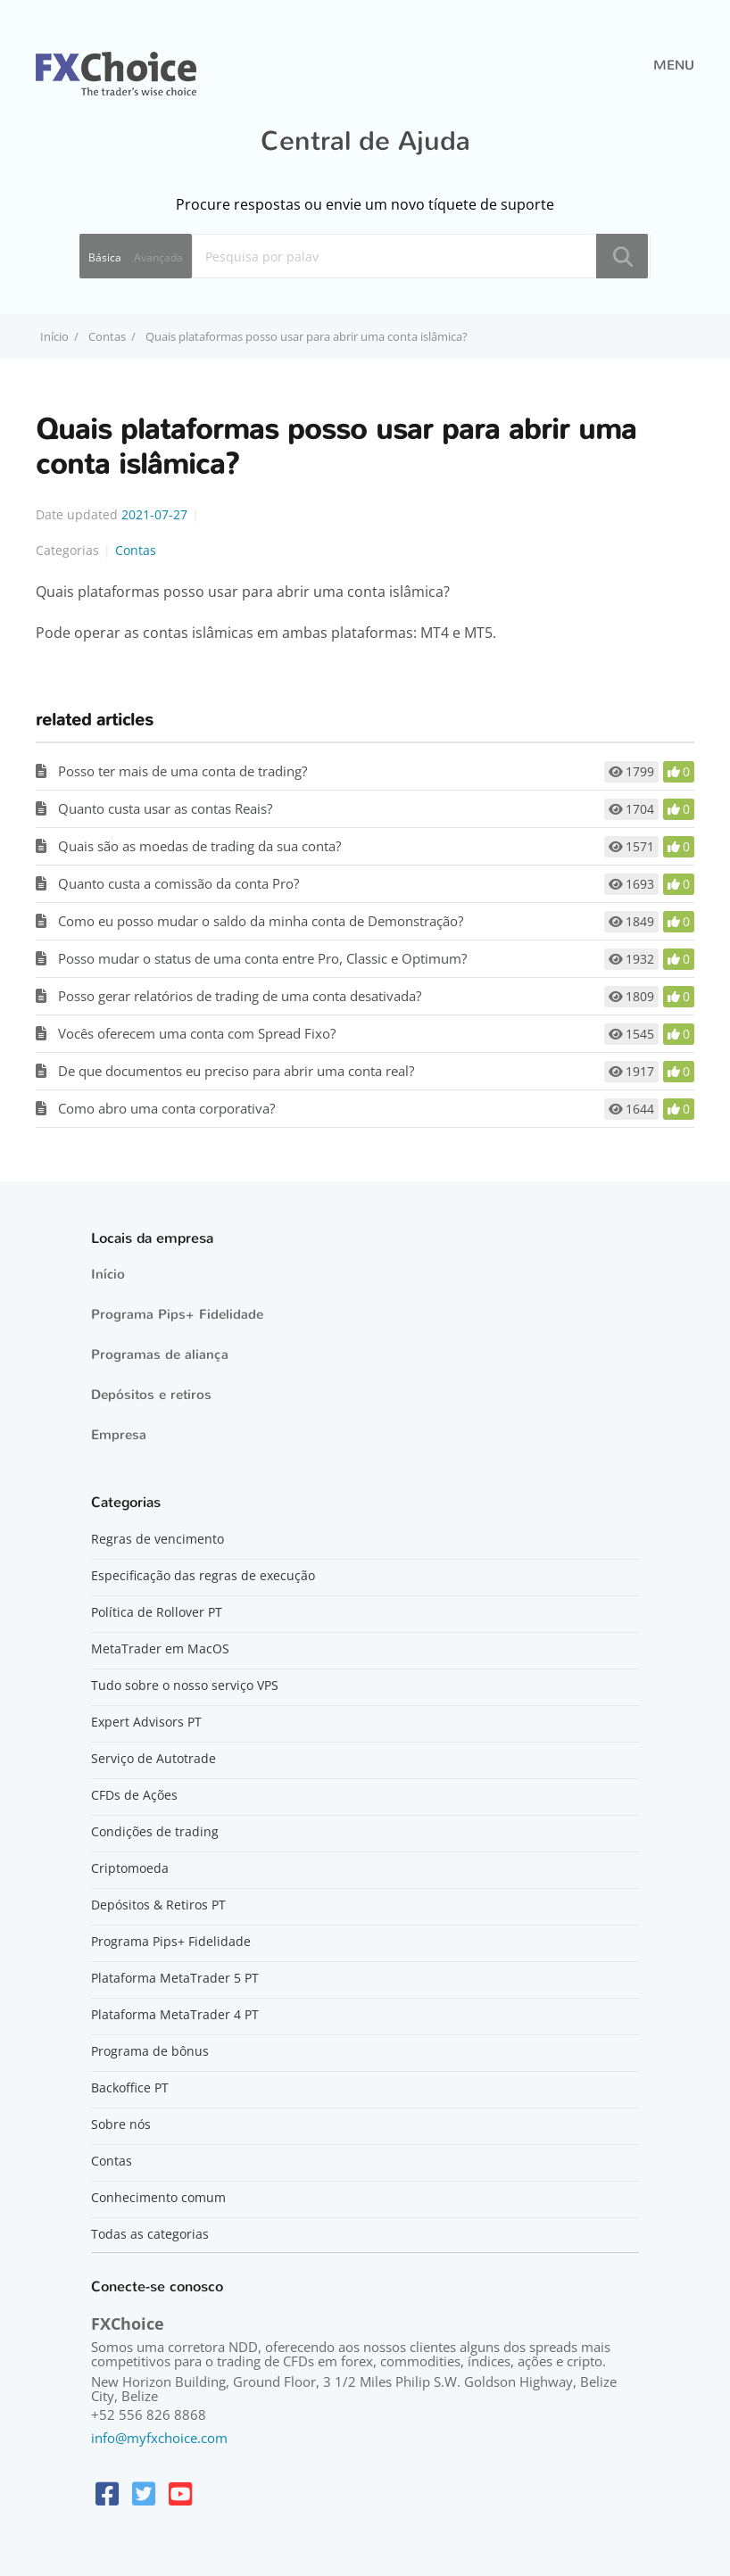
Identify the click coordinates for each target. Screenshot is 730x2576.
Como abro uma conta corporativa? (166, 1108)
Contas (107, 336)
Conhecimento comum (158, 2198)
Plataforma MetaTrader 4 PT (175, 2015)
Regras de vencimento (157, 1539)
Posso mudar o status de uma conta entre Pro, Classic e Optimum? (262, 958)
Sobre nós (121, 2124)
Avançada (158, 257)
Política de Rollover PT (156, 1612)
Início (108, 1274)
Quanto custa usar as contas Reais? (165, 808)
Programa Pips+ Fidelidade (177, 1314)
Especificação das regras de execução (203, 1576)
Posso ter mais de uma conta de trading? (182, 771)
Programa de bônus (150, 2051)
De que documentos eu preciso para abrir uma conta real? (236, 1071)
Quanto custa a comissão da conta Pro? (178, 883)
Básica (104, 257)
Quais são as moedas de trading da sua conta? (199, 846)
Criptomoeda (130, 1868)
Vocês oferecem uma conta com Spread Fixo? (197, 1033)
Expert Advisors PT (146, 1722)
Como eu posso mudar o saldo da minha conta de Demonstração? (260, 921)
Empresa (118, 1435)
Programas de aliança (159, 1354)
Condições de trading (155, 1832)
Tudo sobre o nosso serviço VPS (184, 1685)
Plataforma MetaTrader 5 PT (175, 1978)
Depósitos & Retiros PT (158, 1905)
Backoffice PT (130, 2088)
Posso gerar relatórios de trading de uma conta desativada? (239, 996)
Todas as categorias (150, 2234)
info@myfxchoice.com (159, 2438)
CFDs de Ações (134, 1795)
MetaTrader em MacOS (160, 1649)
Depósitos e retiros (151, 1395)
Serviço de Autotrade (153, 1759)
